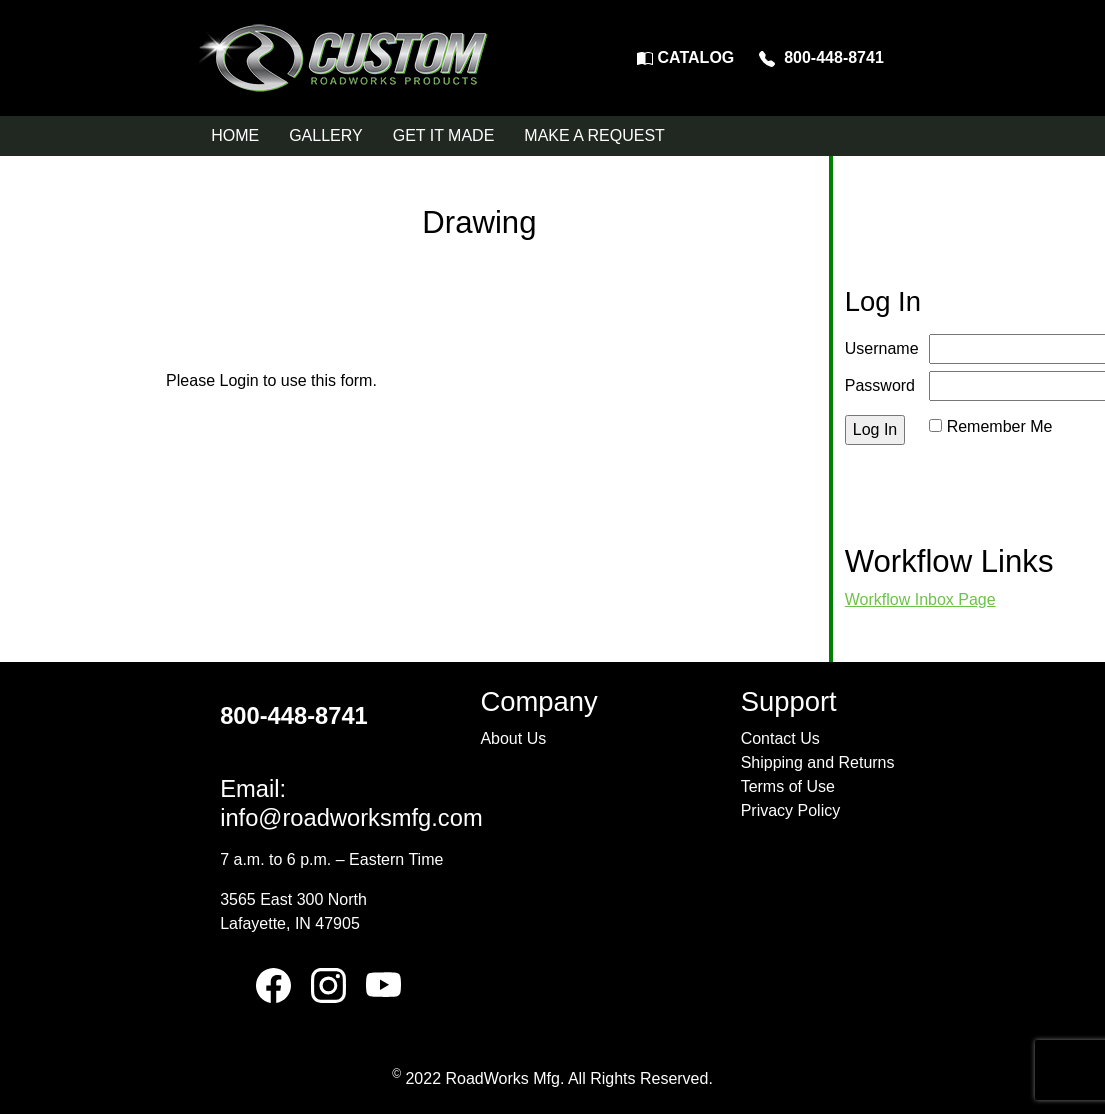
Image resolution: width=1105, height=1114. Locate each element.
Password (880, 385)
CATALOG (685, 57)
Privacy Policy (791, 810)
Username (882, 348)
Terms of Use (788, 786)
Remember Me (1000, 426)
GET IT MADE (444, 135)
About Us (513, 738)
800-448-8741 (821, 57)
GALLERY (326, 135)
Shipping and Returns (818, 762)
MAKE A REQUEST (594, 135)
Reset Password (987, 450)
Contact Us (780, 738)
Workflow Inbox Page (920, 599)
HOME (235, 135)
